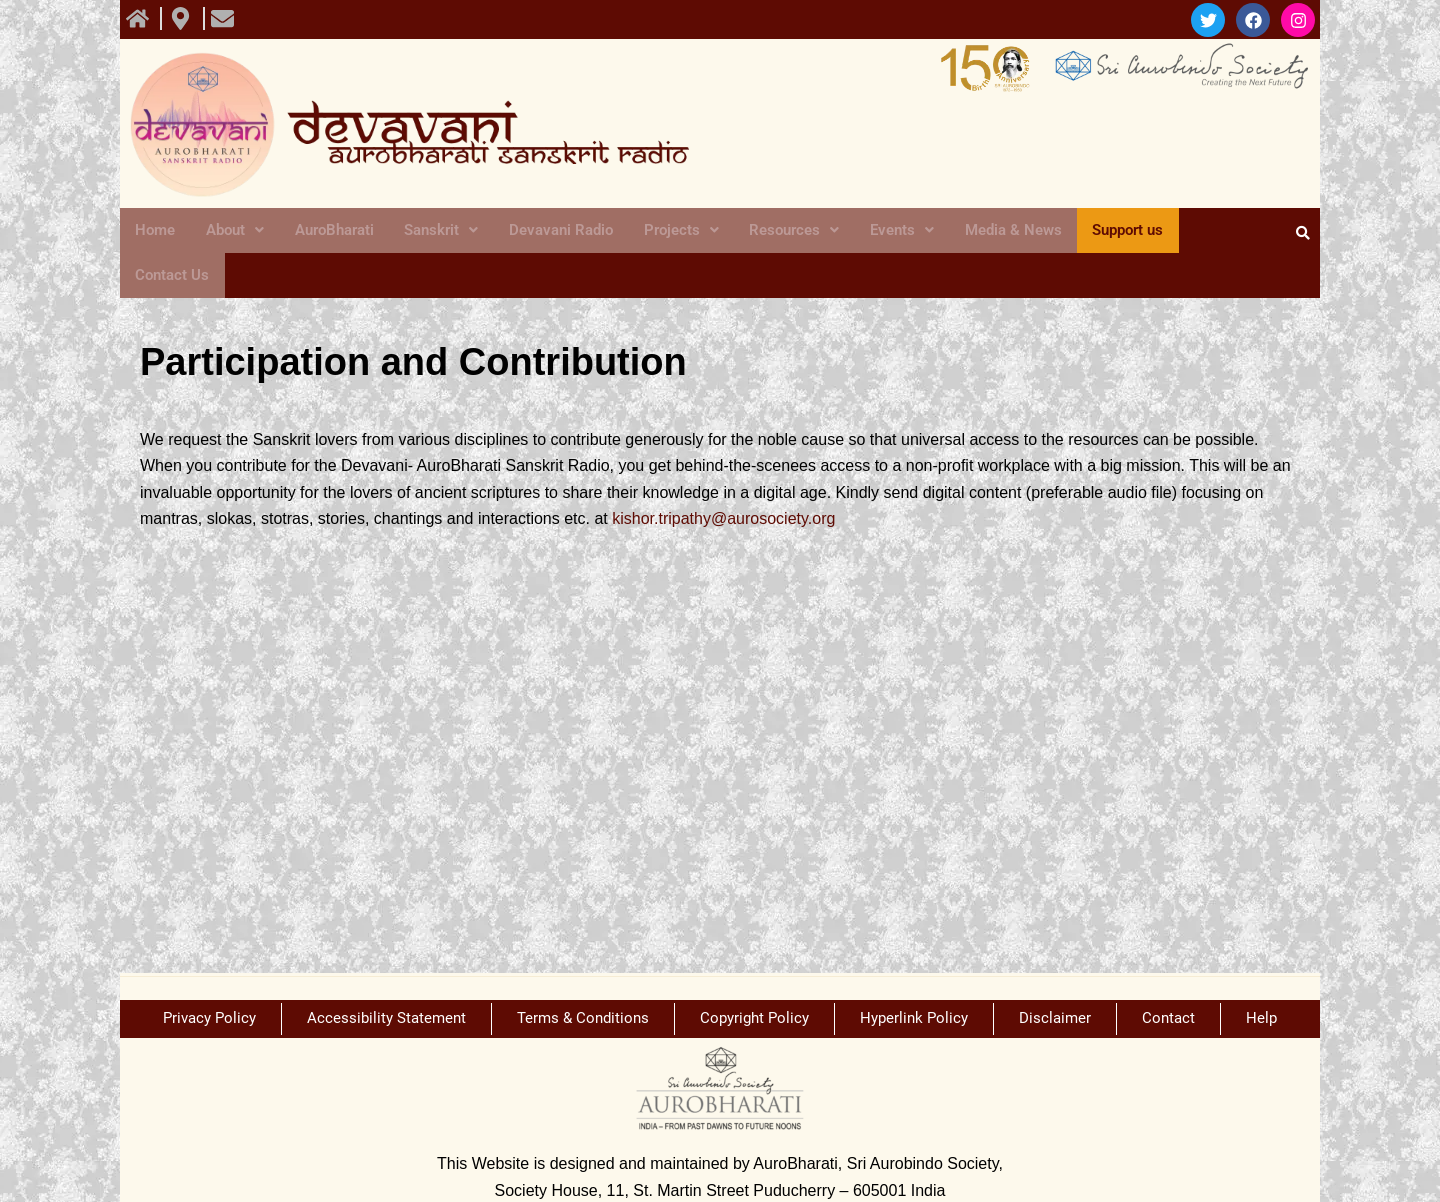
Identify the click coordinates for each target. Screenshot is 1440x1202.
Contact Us (1213, 231)
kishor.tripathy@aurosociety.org (723, 476)
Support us (1111, 231)
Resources (782, 231)
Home (153, 231)
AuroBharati (328, 231)
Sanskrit (435, 231)
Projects (672, 231)
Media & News (996, 231)
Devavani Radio (553, 231)
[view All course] (140, 18)
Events (887, 231)
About (230, 231)
